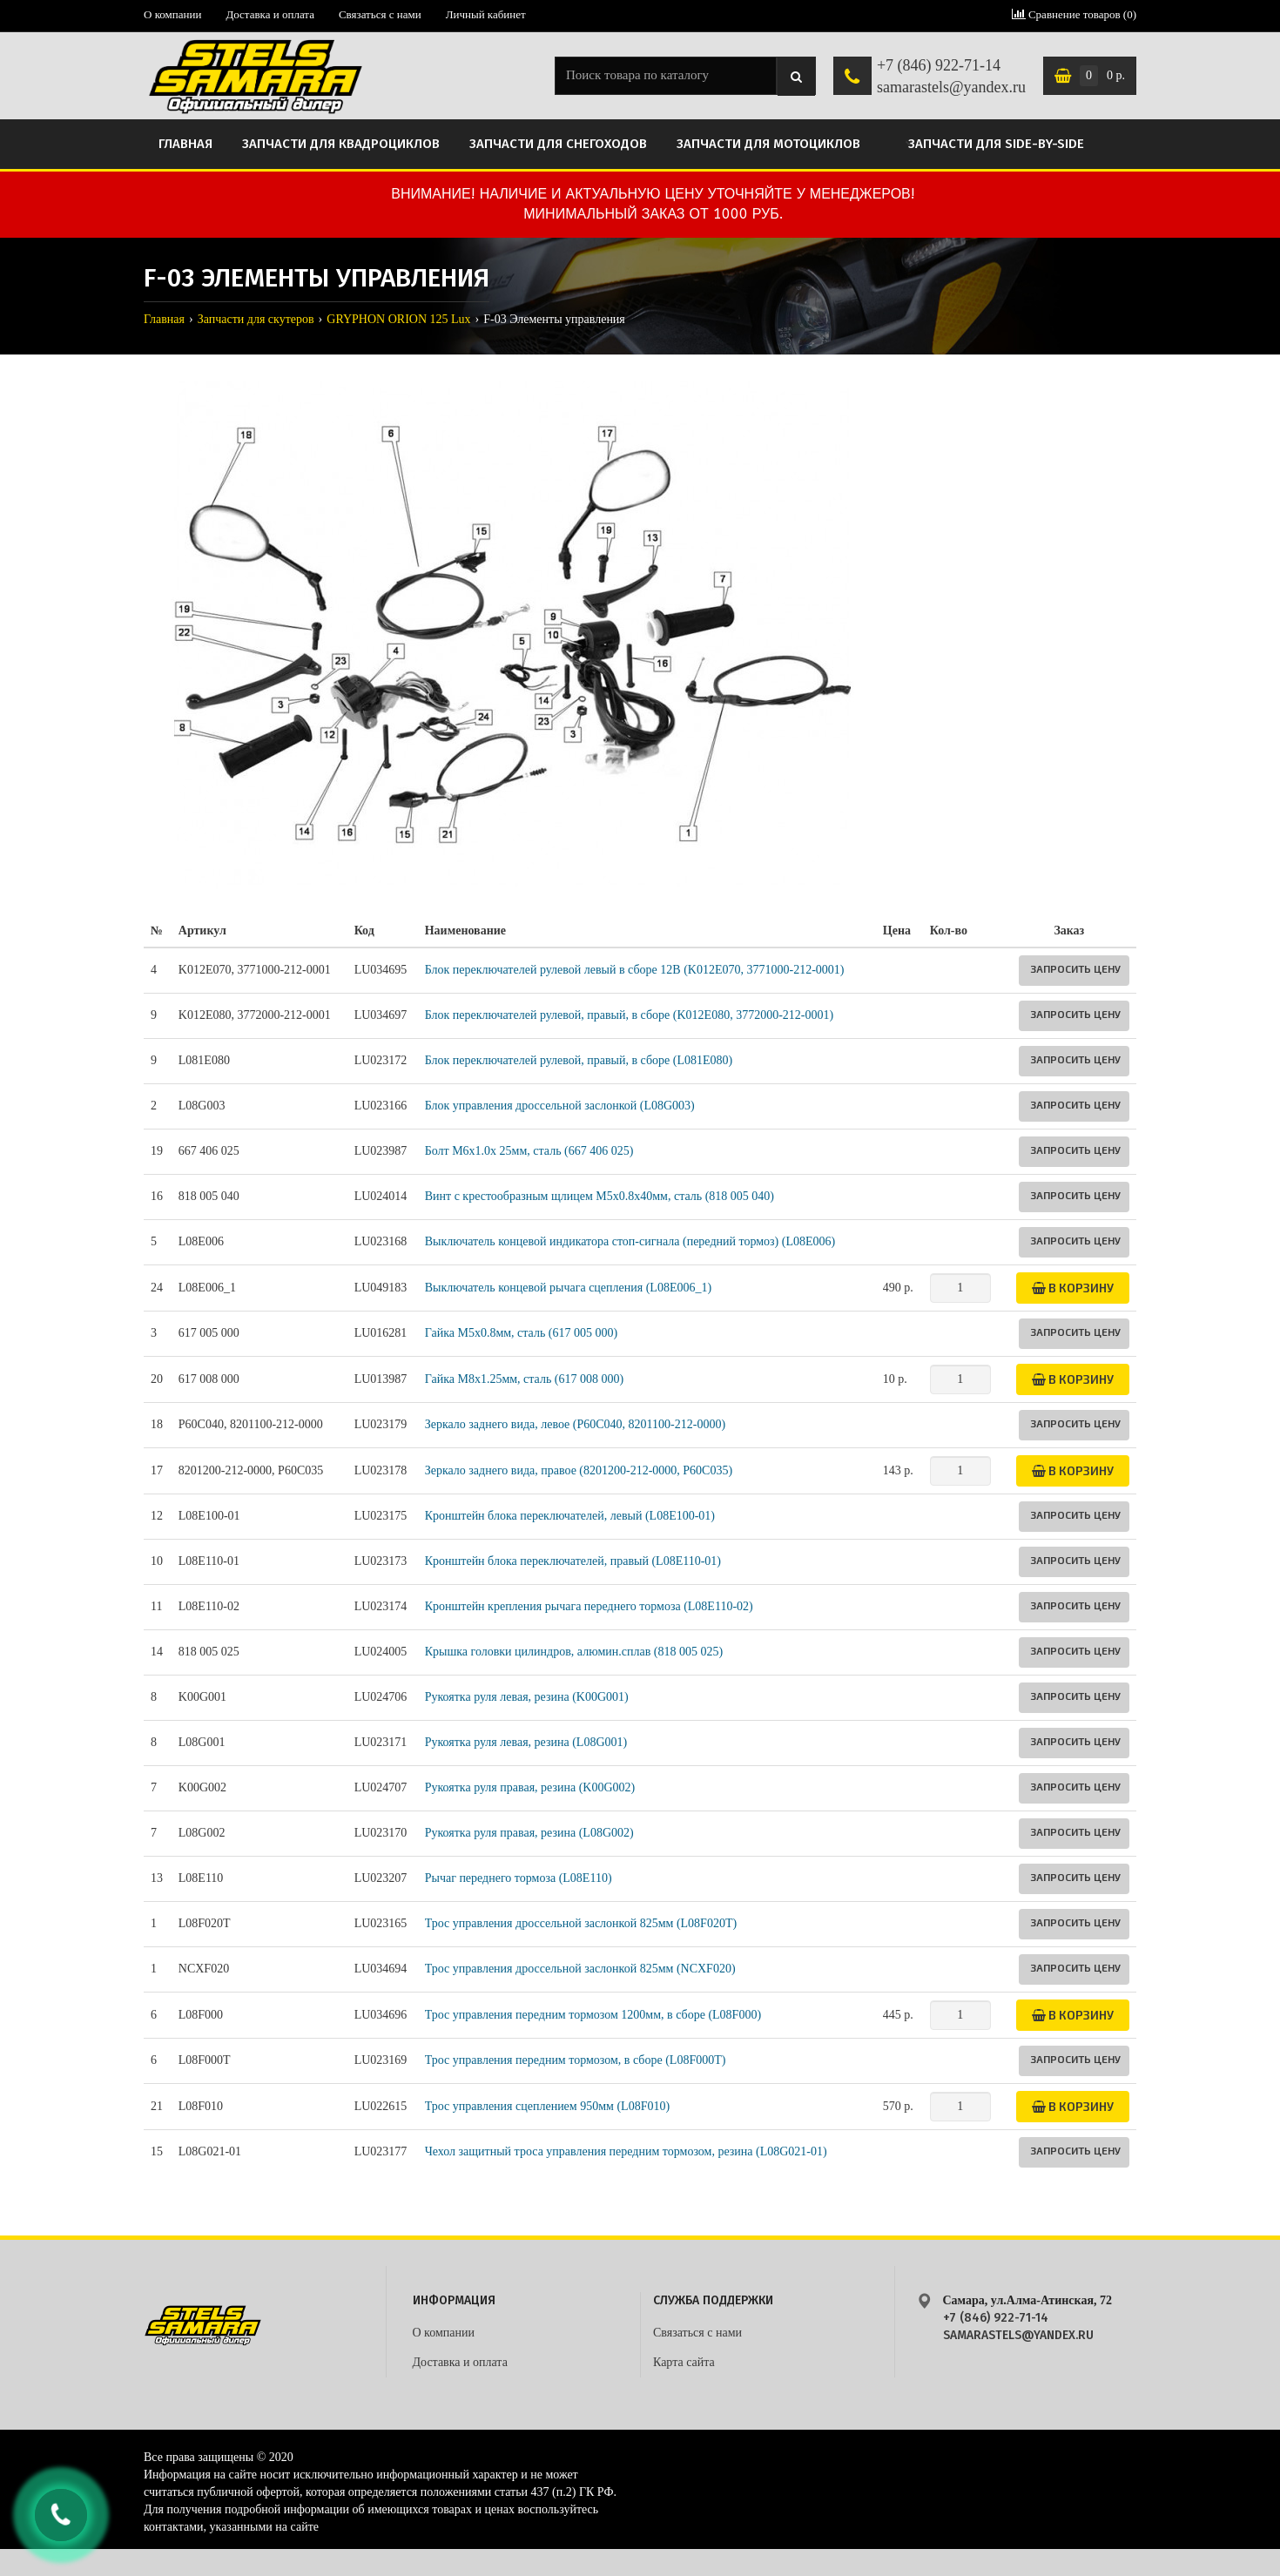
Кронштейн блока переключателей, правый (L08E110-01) (573, 1561)
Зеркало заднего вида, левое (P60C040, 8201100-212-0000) (575, 1424)
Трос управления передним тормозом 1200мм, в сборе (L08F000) (593, 2014)
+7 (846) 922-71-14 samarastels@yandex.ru (951, 77)
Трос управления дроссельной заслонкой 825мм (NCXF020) (580, 1968)
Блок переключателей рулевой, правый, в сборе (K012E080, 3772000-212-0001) (629, 1015)
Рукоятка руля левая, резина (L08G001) (526, 1742)
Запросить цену (1075, 968)
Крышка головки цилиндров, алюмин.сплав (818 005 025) (574, 1651)
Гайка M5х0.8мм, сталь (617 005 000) (521, 1332)
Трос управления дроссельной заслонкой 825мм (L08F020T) (581, 1923)
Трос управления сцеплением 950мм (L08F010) (547, 2106)
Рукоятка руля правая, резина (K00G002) (530, 1787)
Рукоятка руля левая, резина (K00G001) (527, 1696)
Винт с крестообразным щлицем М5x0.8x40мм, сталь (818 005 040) (599, 1196)
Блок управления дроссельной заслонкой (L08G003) (560, 1105)
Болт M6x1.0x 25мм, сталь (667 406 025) (529, 1150)
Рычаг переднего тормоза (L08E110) (518, 1878)
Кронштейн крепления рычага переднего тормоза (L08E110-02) (589, 1606)
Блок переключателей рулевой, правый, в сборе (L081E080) (579, 1060)
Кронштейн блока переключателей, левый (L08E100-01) (570, 1515)
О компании (172, 14)
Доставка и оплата (270, 14)
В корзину (1073, 1287)
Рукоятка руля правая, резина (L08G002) (529, 1832)
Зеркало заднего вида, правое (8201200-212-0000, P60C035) (578, 1470)
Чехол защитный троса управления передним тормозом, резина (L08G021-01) (626, 2151)
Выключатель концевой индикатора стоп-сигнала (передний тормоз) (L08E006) (630, 1241)
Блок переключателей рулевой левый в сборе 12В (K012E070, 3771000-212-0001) (635, 969)
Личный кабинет (486, 14)
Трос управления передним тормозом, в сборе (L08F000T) (575, 2060)
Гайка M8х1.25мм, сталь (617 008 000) (524, 1379)
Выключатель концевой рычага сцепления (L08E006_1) (568, 1287)
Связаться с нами (380, 14)
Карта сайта (684, 2362)
